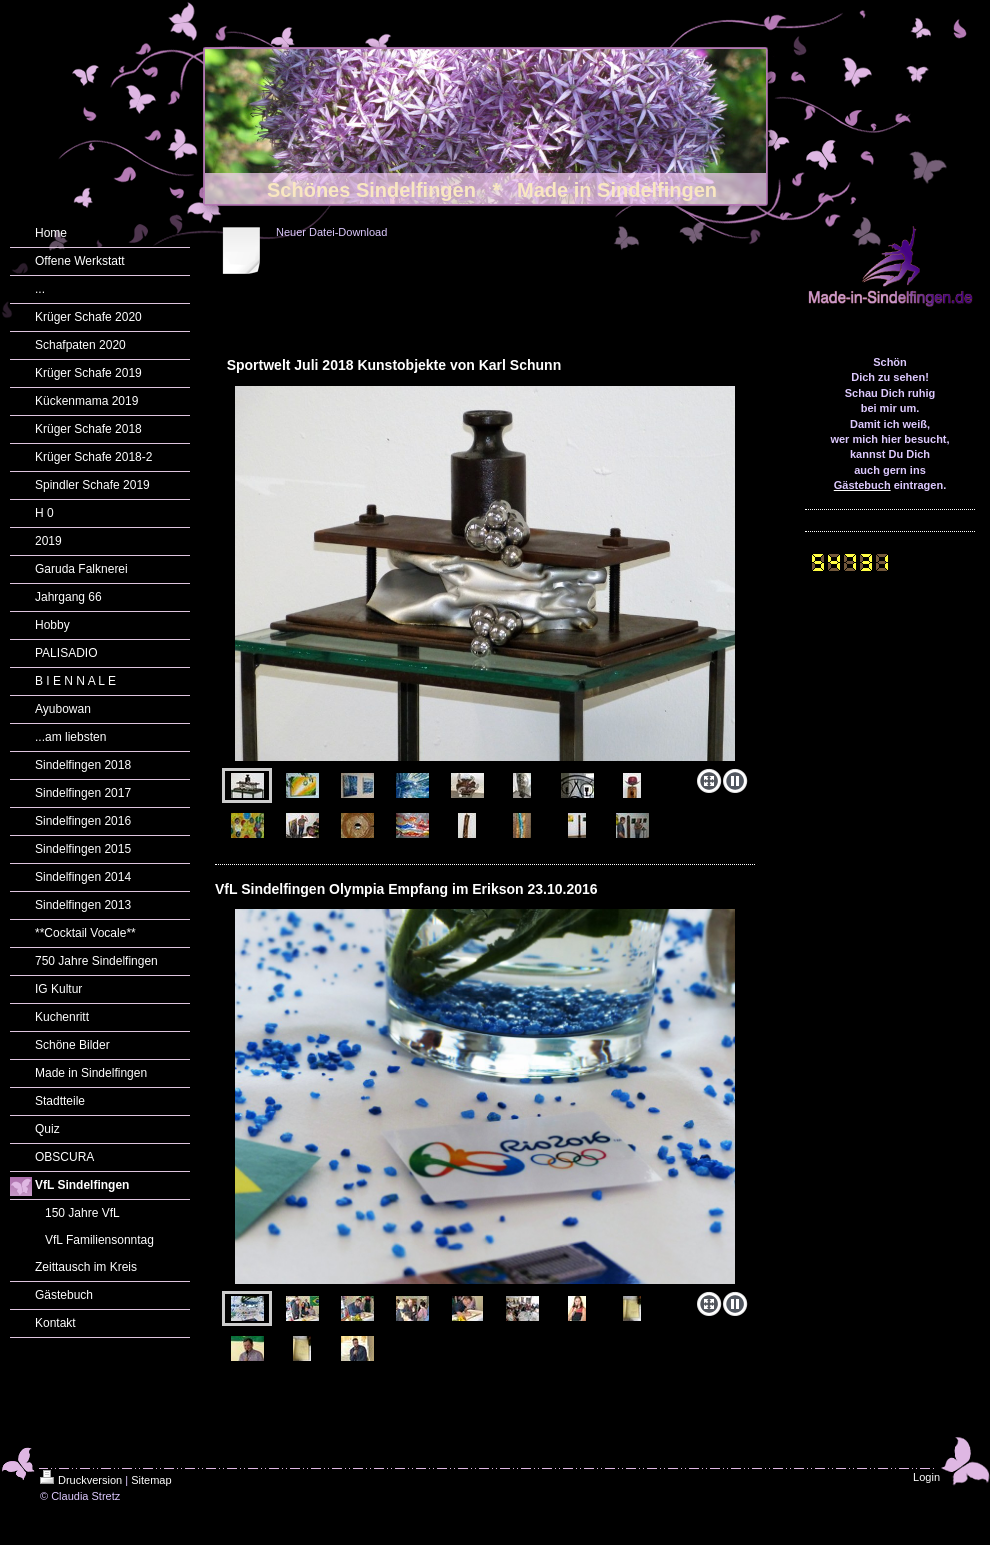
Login (926, 1477)
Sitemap (151, 1480)
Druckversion (81, 1480)
